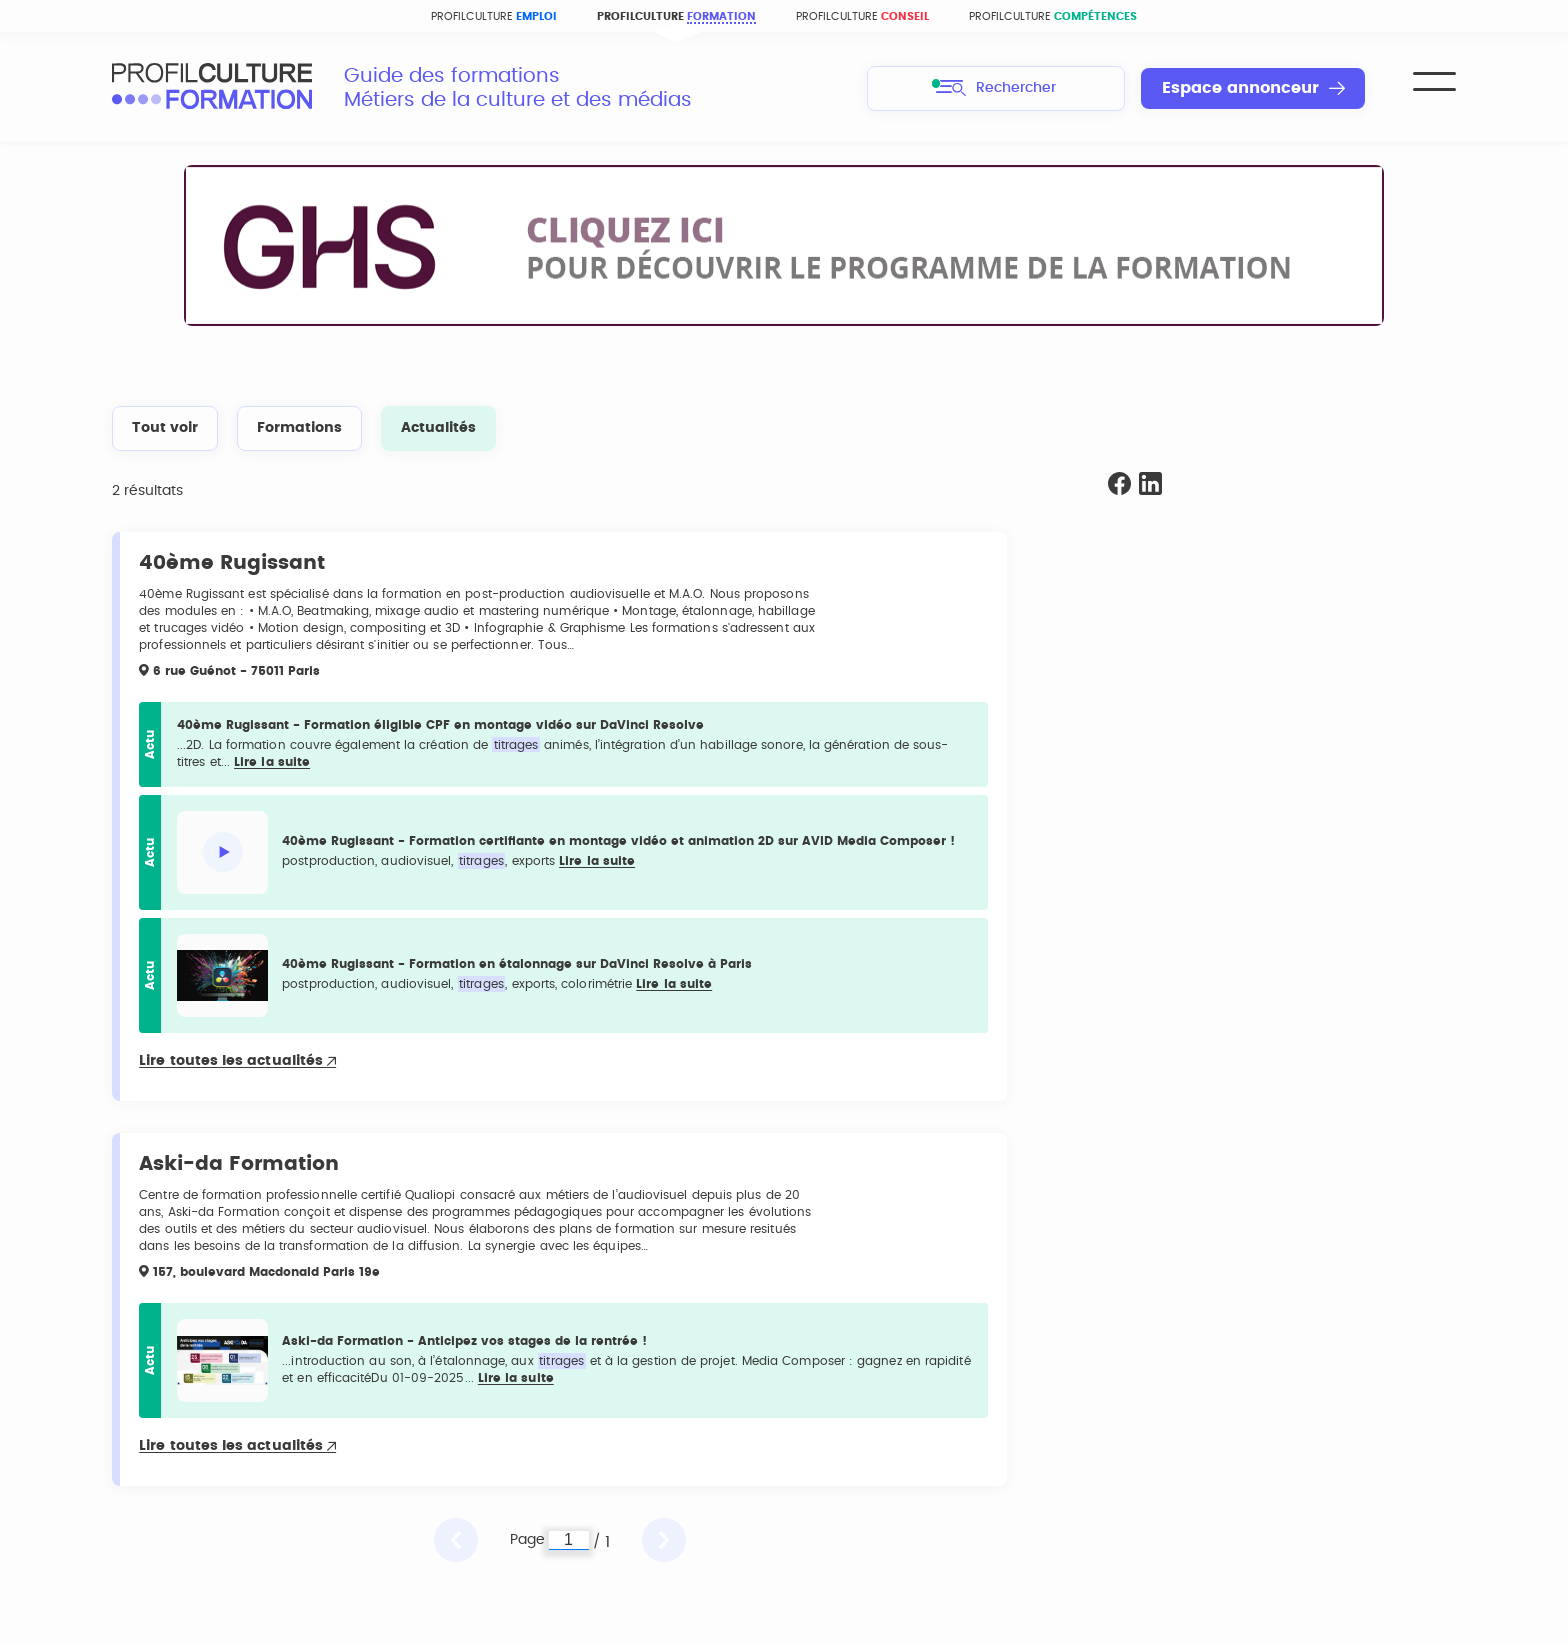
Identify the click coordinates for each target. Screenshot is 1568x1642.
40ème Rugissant (232, 563)
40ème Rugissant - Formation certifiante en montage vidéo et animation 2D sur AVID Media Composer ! (618, 841)
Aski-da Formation (239, 1164)
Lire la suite (272, 762)
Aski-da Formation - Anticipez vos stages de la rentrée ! (464, 1341)
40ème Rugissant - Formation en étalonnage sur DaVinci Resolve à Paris (517, 964)
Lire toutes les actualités (237, 1061)
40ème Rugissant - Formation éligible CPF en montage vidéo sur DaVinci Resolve (440, 725)
